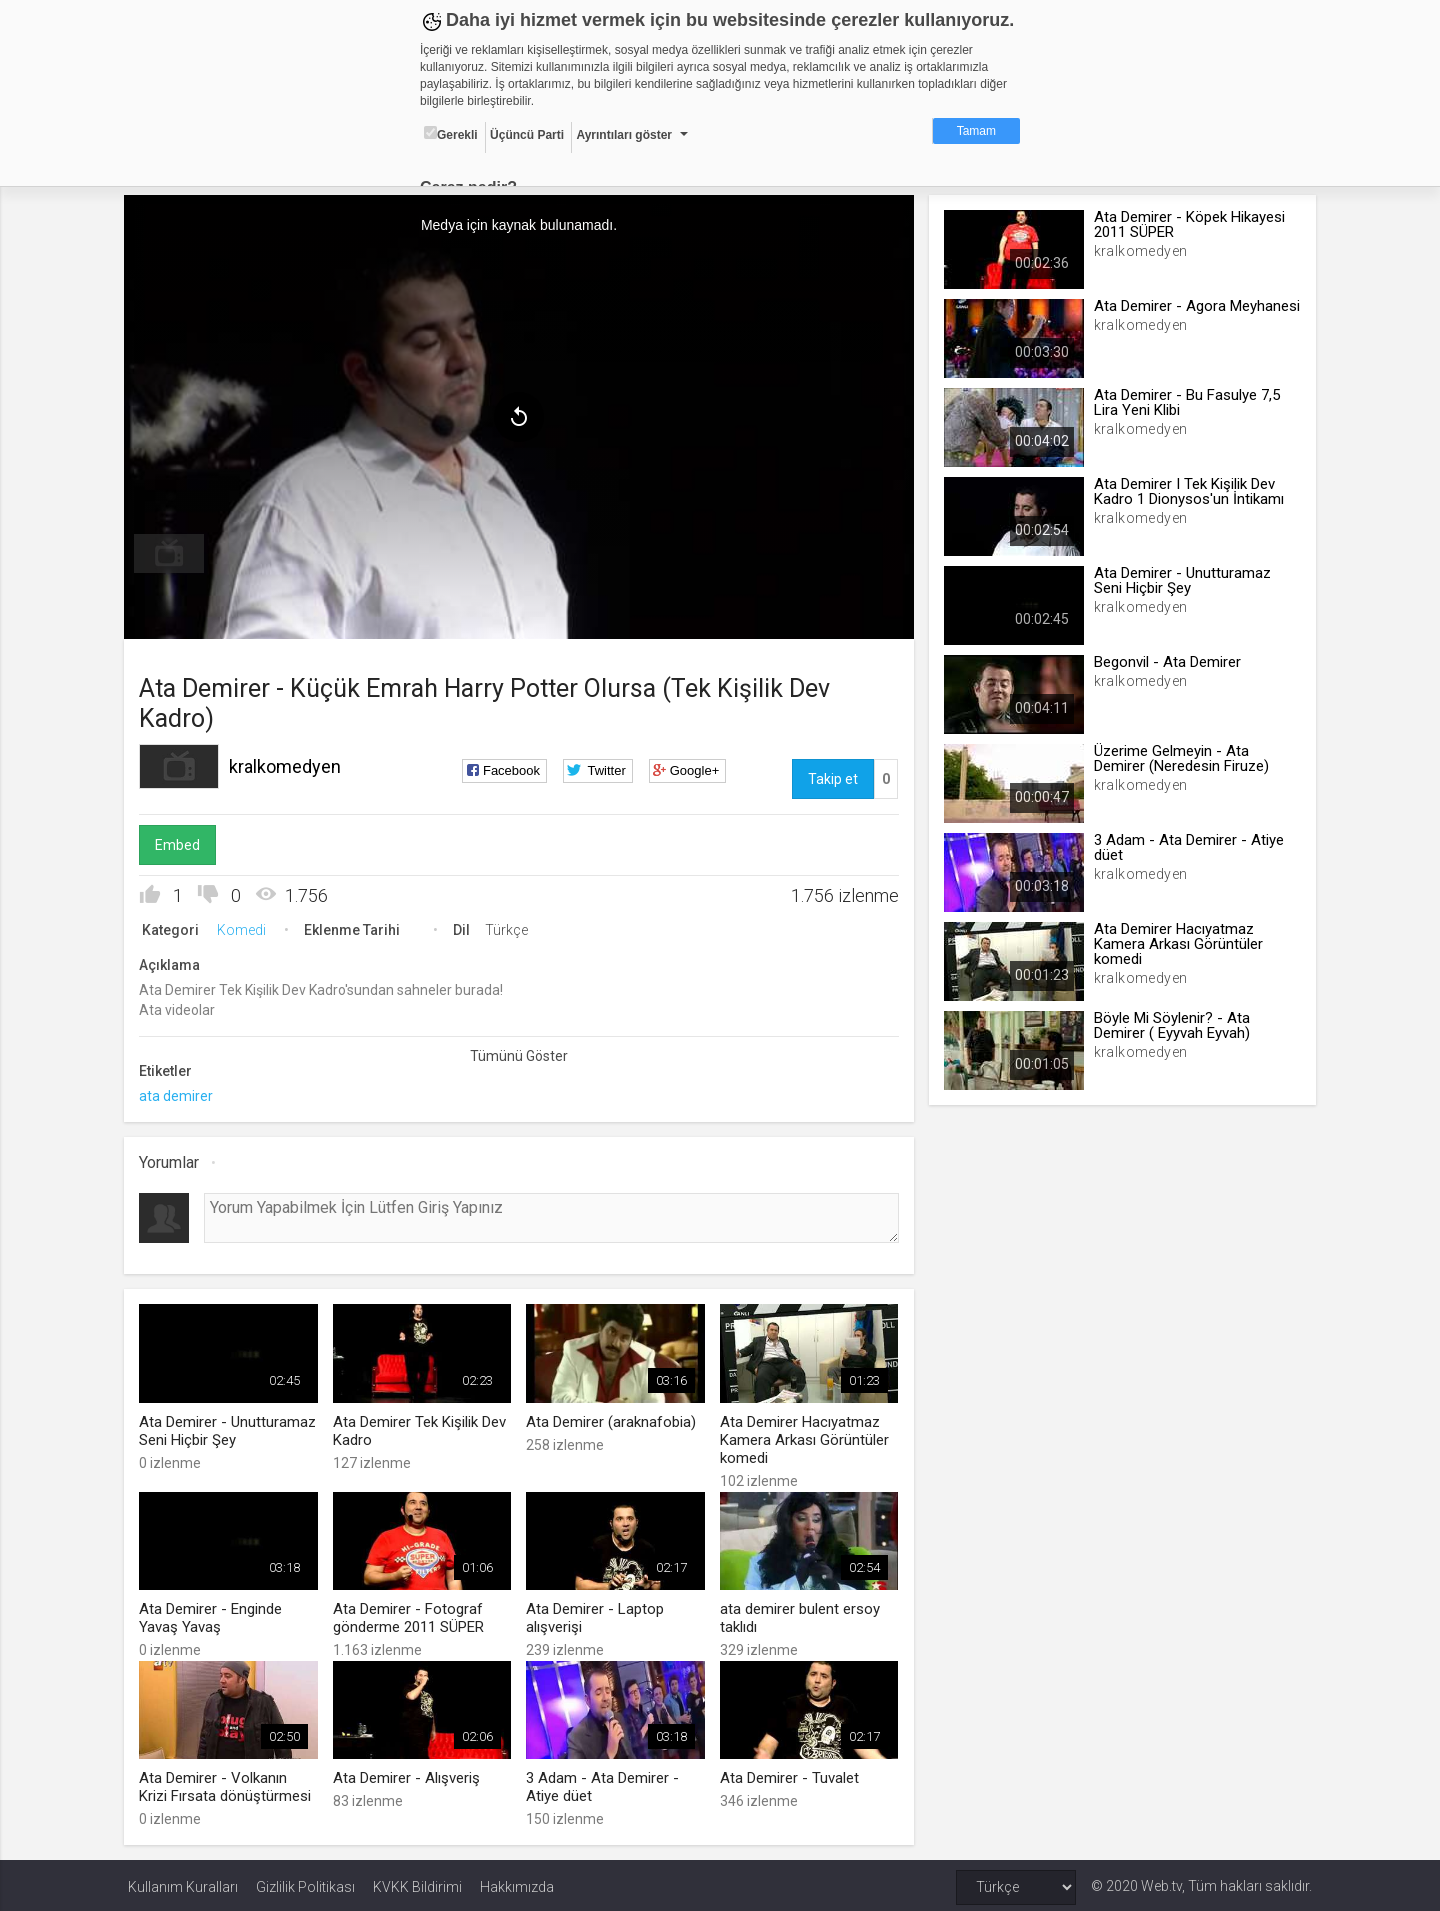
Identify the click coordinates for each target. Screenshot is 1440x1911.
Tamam (976, 131)
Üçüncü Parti (527, 135)
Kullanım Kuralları (183, 1883)
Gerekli (451, 134)
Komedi (245, 928)
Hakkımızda (517, 1883)
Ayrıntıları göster (624, 135)
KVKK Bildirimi (417, 1883)
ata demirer (180, 1094)
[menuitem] (173, 552)
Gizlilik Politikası (305, 1883)
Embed (181, 843)
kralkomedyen (289, 764)
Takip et (832, 777)
